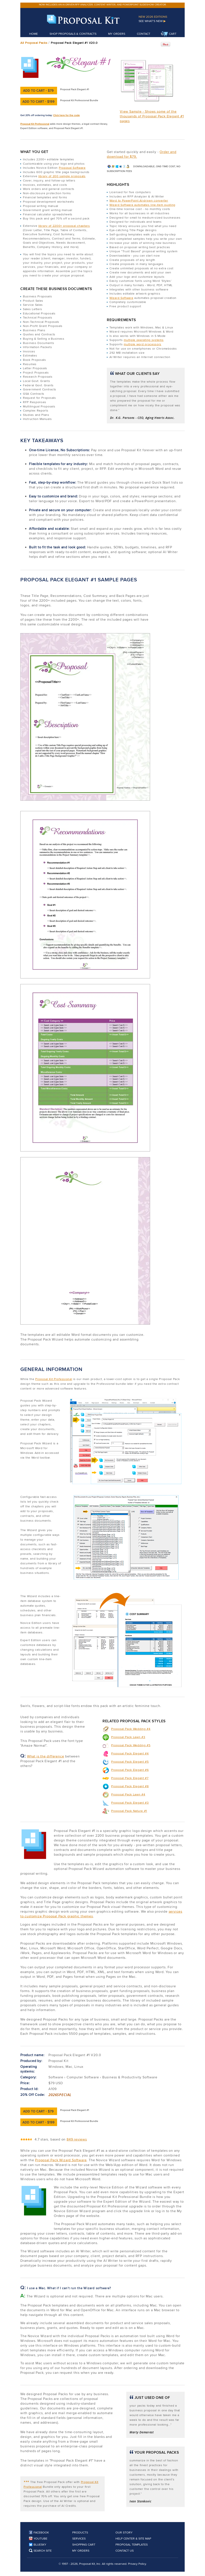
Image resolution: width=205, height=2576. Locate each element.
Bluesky (37, 2544)
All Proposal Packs (34, 43)
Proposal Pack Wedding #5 (131, 1745)
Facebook (39, 2532)
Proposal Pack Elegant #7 (130, 1778)
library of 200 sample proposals (62, 176)
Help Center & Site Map (133, 2538)
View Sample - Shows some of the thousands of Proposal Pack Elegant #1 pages (152, 116)
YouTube (38, 2538)
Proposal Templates (131, 2544)
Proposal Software (72, 168)
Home (33, 34)
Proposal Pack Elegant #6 (130, 1770)
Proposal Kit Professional (34, 124)
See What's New (152, 21)
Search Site (40, 2550)
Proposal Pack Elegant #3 (130, 1802)
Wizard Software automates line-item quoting (142, 205)
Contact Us (124, 2550)
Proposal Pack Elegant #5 (130, 1761)
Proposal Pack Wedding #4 (131, 1729)
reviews (77, 2139)
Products (80, 2532)
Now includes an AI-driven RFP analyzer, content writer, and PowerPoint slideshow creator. (103, 4)
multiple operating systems (143, 340)
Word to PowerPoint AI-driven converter (138, 200)
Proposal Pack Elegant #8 (130, 1786)
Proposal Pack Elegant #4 (130, 1753)
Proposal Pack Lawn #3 (128, 1737)
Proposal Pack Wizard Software (60, 2160)
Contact (143, 34)
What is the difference (45, 1756)
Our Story (124, 2532)
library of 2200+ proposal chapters (64, 226)
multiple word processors (142, 344)
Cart (168, 34)
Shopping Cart (83, 2544)
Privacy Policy (137, 2564)
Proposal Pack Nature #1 (129, 1811)
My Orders (116, 34)
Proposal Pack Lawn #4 (128, 1794)
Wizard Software (121, 298)
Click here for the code (66, 115)
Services (79, 2538)
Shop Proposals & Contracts (73, 34)
